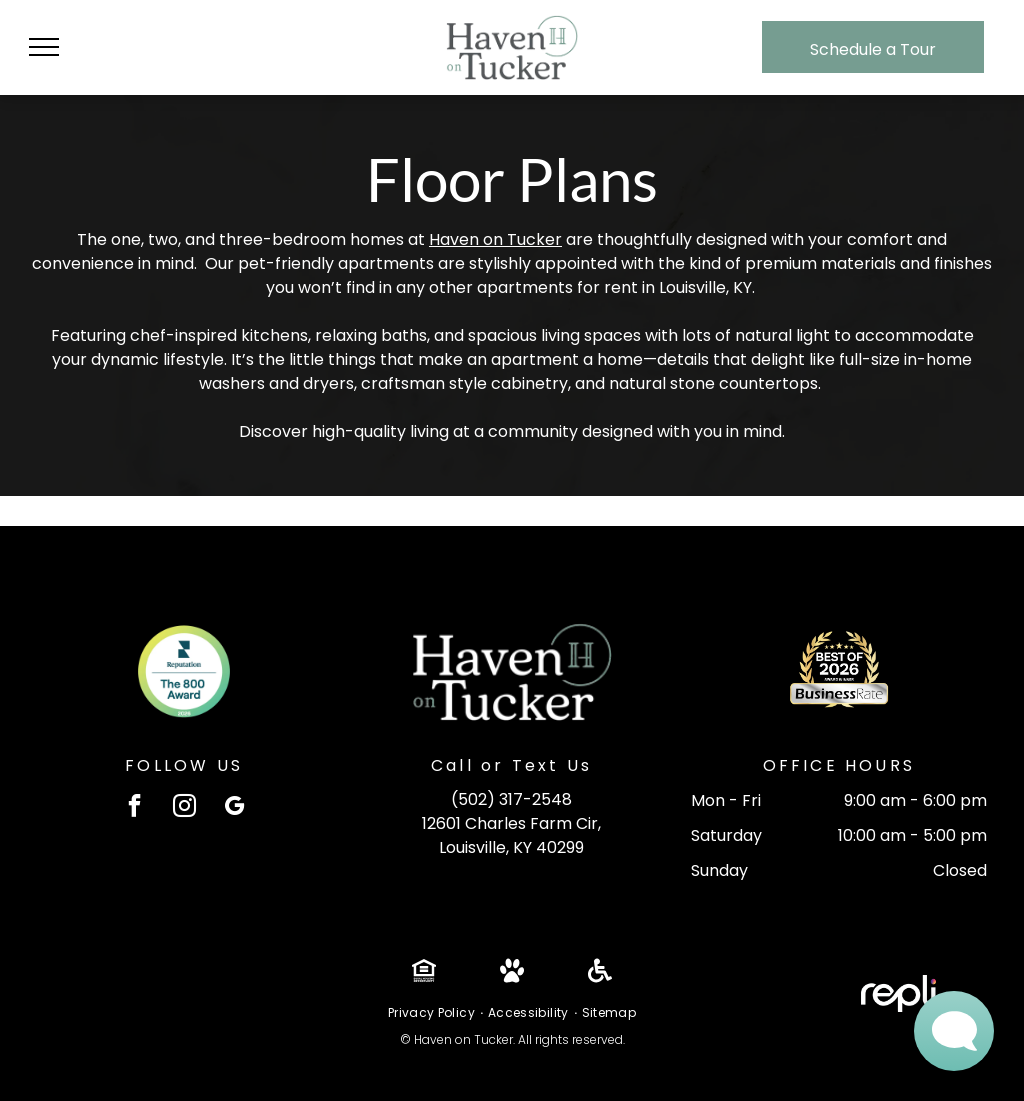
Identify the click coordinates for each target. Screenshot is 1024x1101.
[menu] (44, 47)
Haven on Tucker (495, 239)
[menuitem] (433, 1013)
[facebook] (134, 808)
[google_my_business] (234, 808)
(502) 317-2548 (511, 799)
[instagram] (184, 808)
